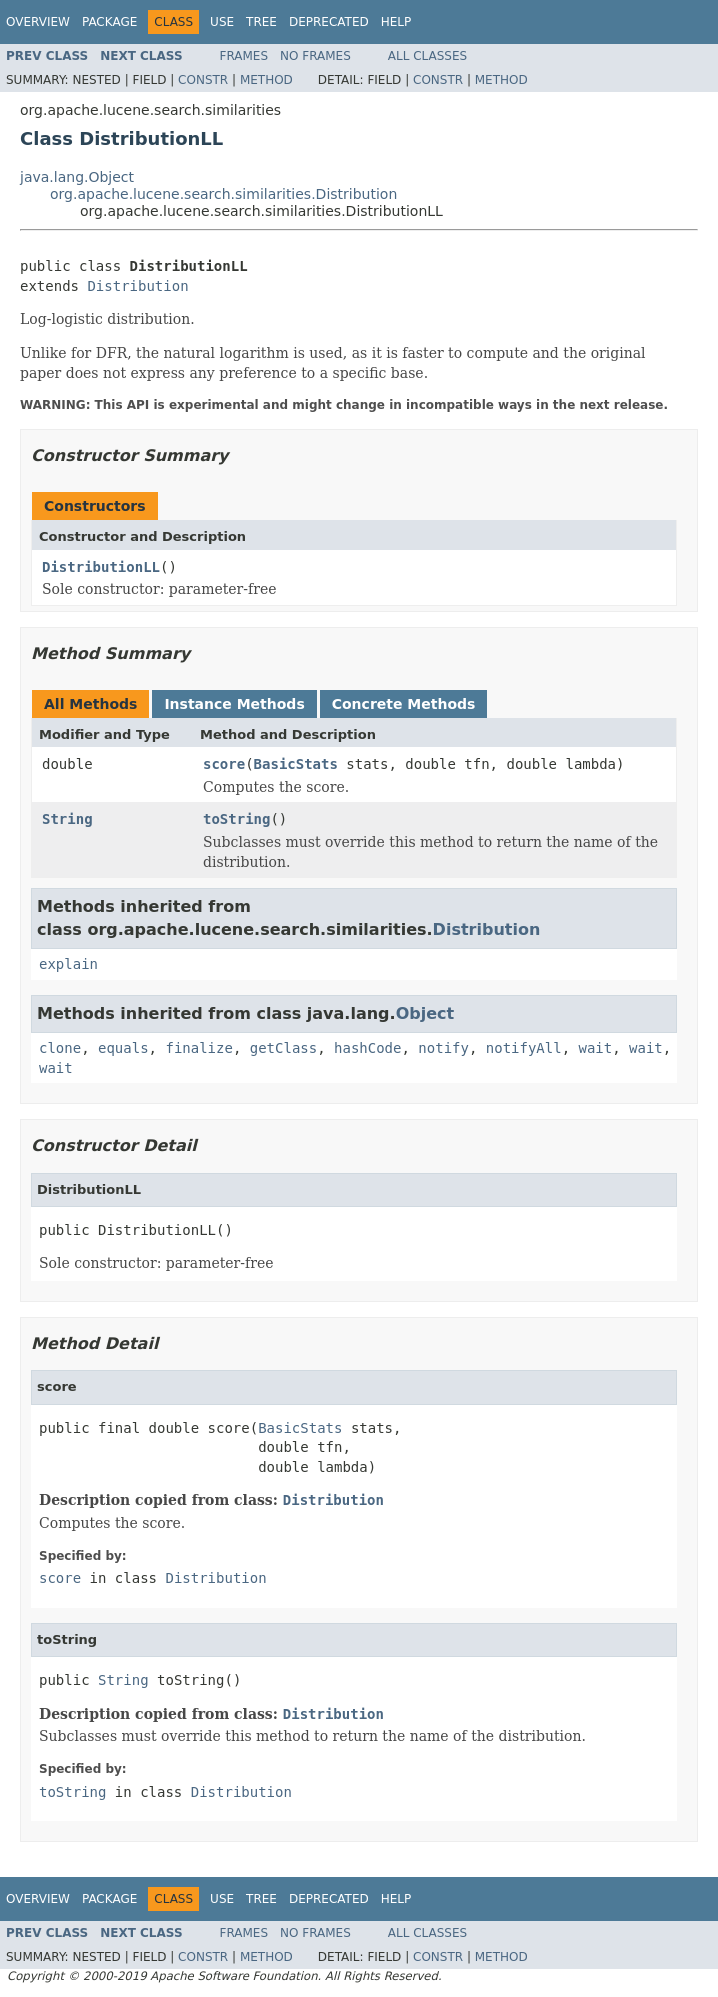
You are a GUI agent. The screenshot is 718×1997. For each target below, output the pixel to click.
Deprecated (329, 22)
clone (60, 1048)
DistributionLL (101, 567)
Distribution (137, 286)
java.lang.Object (77, 177)
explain (68, 964)
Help (396, 22)
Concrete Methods (404, 704)
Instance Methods (234, 704)
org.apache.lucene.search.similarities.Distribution (223, 194)
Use (222, 22)
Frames (244, 56)
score (224, 764)
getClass (283, 1048)
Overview (38, 22)
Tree (261, 22)
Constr (203, 80)
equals (123, 1048)
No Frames (315, 56)
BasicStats (296, 764)
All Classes (427, 56)
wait (596, 1048)
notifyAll (524, 1048)
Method (266, 80)
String (67, 819)
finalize (198, 1048)
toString (236, 819)
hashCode (367, 1048)
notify (443, 1048)
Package (109, 22)
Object (425, 1013)
